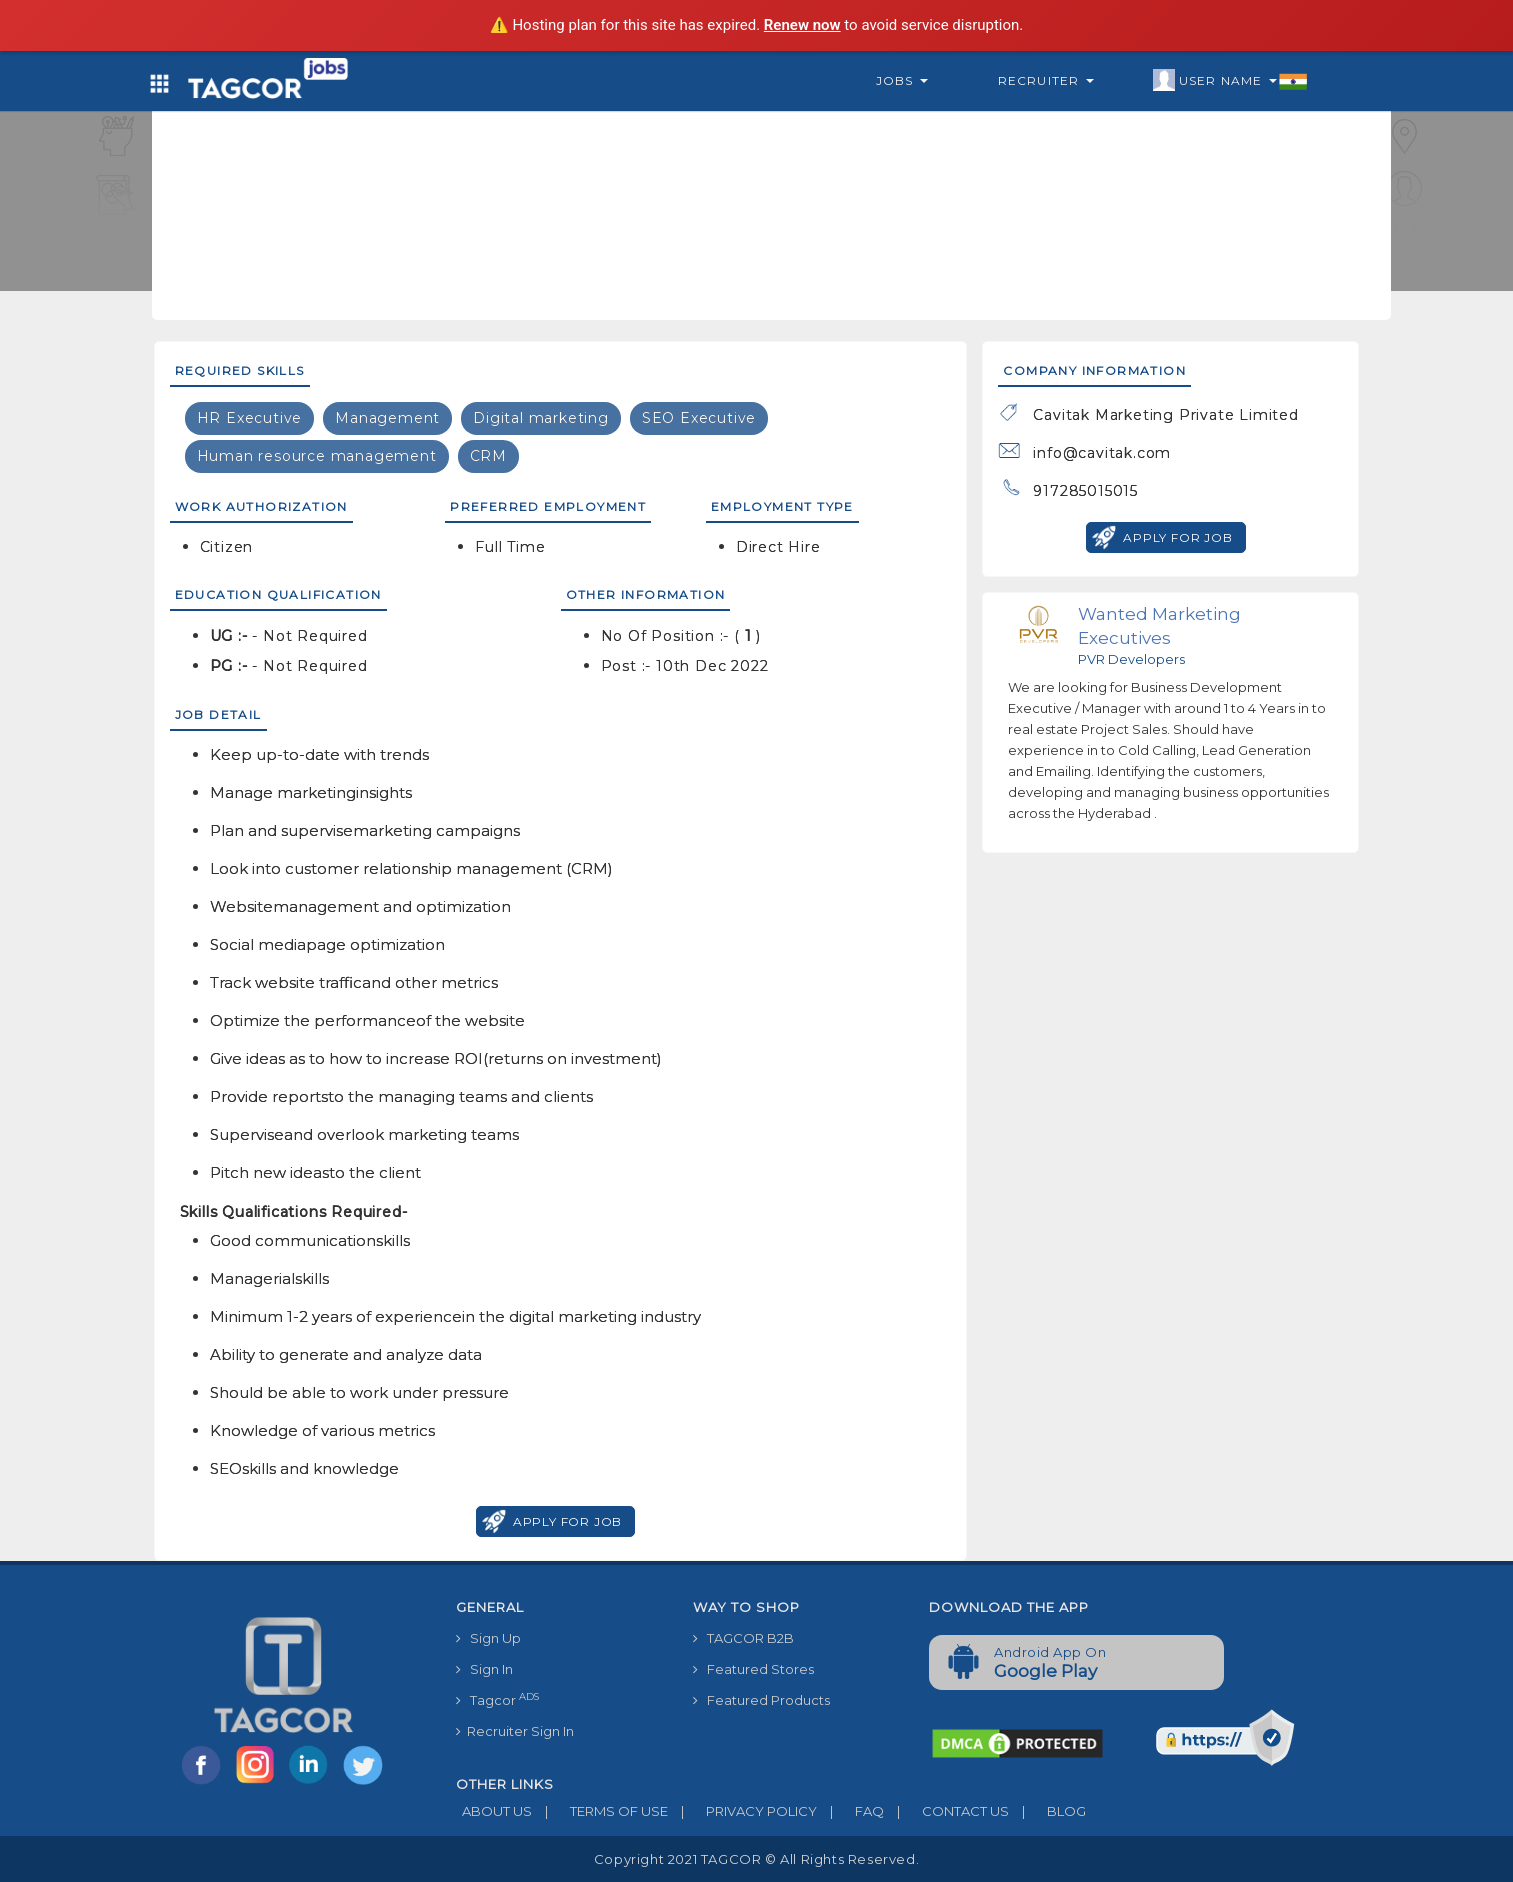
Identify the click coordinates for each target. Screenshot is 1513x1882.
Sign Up (488, 1638)
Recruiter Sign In (515, 1731)
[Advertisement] (771, 160)
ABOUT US (494, 1811)
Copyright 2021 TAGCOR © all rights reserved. (756, 1859)
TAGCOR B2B (743, 1638)
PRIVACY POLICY (742, 1811)
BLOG (1047, 1811)
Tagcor (497, 1699)
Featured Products (761, 1700)
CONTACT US (946, 1811)
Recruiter (1046, 80)
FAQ (850, 1811)
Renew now (802, 25)
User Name (1230, 81)
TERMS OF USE (600, 1811)
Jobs (902, 80)
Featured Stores (753, 1669)
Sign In (484, 1669)
